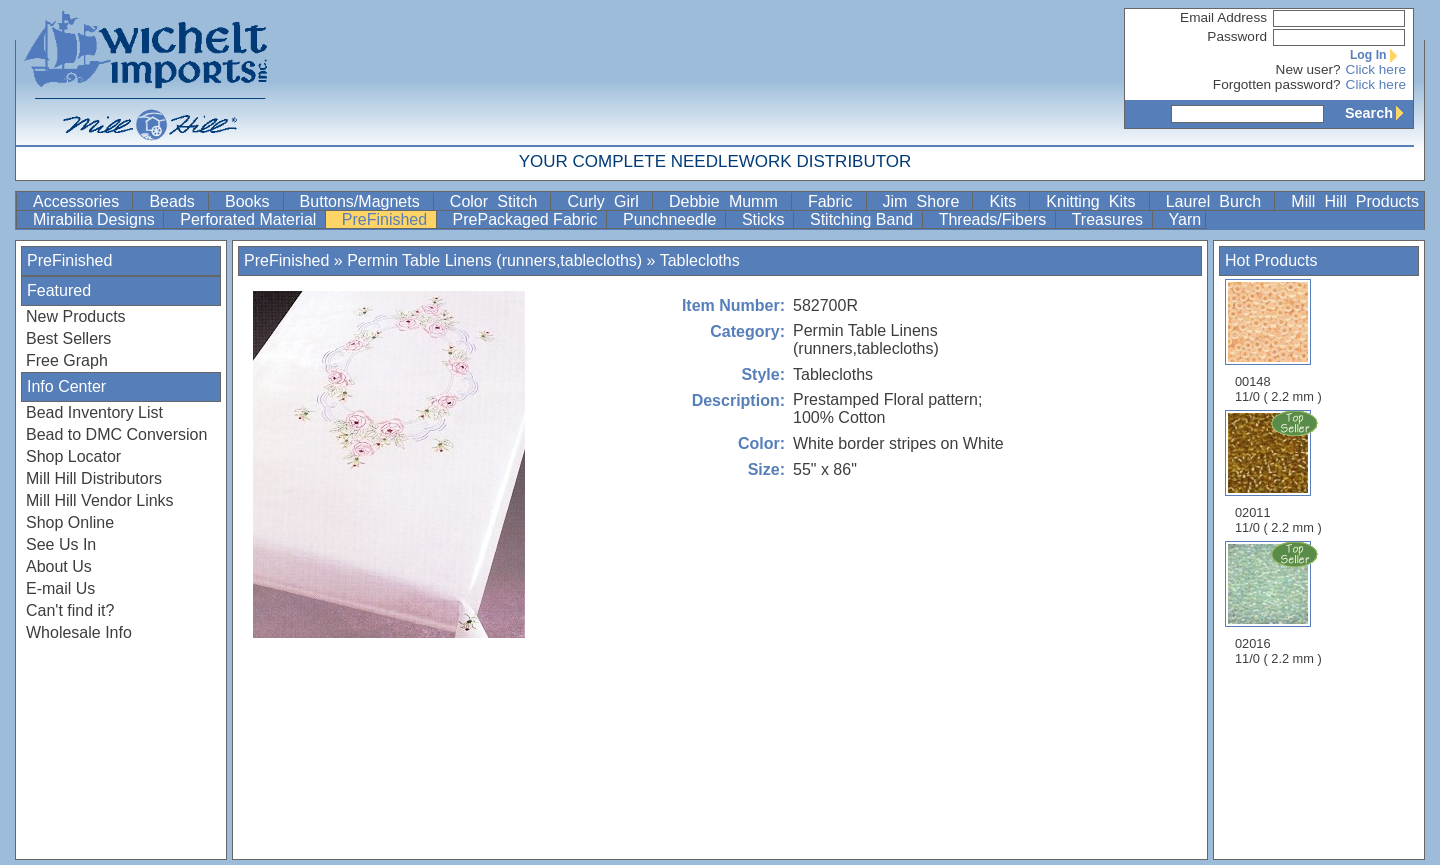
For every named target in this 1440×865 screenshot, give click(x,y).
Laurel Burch (1218, 201)
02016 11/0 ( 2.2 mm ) (1280, 603)
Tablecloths (700, 260)
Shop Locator (73, 456)
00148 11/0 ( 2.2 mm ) (1278, 341)
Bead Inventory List (94, 412)
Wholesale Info (79, 632)
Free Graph (67, 360)
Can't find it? (70, 610)
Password (1237, 36)
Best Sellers (68, 338)
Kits (1007, 201)
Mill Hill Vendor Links (100, 500)
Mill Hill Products (1355, 201)
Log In (1378, 55)
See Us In (61, 544)
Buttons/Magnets (364, 201)
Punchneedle (672, 219)
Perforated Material (250, 219)
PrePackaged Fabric (527, 219)
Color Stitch (498, 201)
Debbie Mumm (728, 201)
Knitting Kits (1095, 201)
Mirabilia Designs (96, 219)
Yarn (1185, 219)
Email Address (1223, 17)
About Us (59, 566)
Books (252, 201)
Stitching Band (864, 219)
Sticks (765, 219)
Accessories (80, 201)
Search (1379, 113)
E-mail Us (60, 588)
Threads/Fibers (995, 219)
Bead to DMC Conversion (116, 434)
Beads (176, 201)
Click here (1376, 69)
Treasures (1110, 219)
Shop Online (70, 522)
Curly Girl (607, 201)
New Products (76, 316)
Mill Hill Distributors (94, 478)
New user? (1308, 69)
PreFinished (387, 219)
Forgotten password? (1277, 84)
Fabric (835, 201)
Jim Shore (926, 201)
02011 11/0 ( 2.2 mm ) (1280, 472)
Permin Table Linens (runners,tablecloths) (494, 260)
